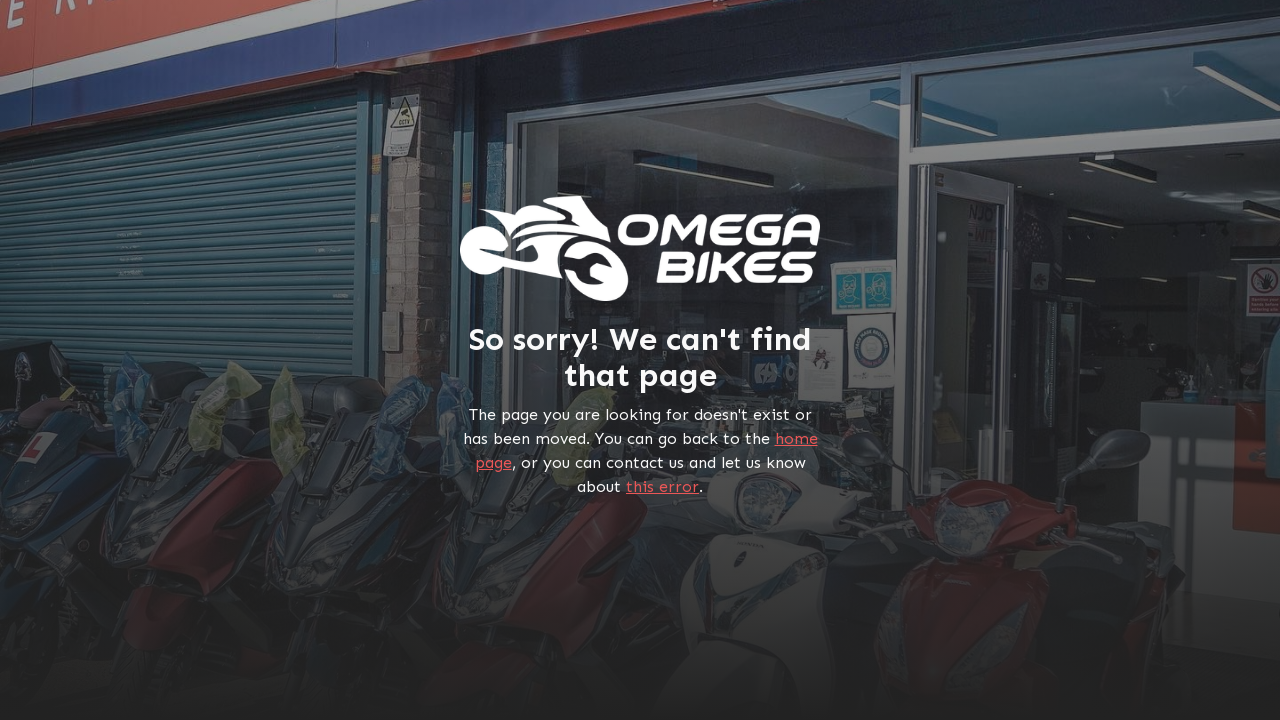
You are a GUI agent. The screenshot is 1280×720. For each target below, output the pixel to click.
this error (662, 486)
